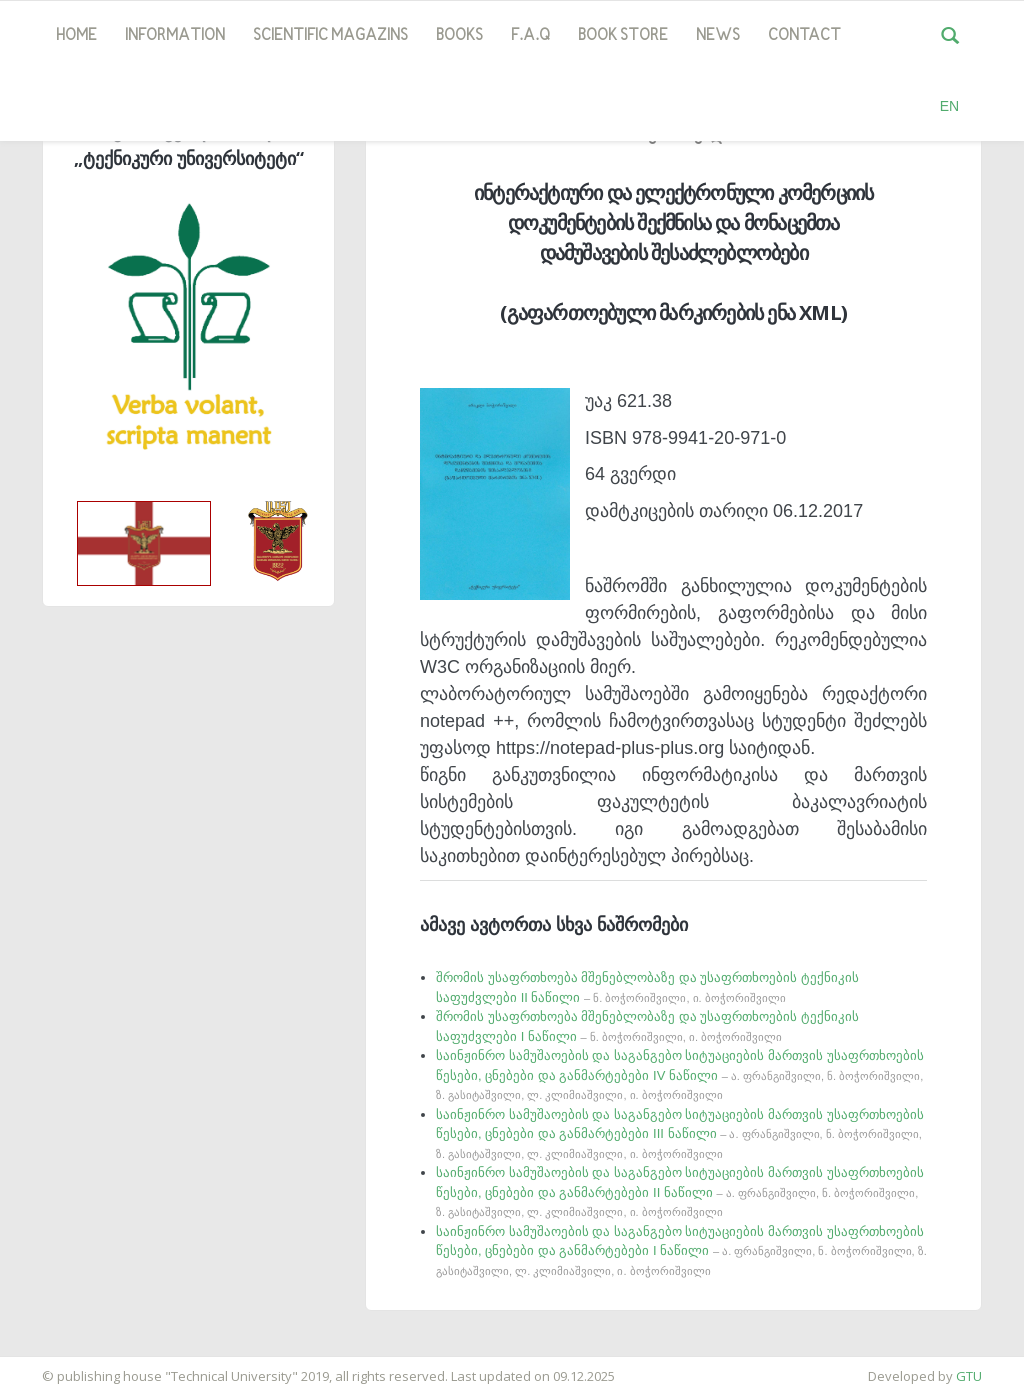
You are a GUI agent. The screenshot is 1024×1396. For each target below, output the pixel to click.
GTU (969, 1376)
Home (76, 36)
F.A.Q (530, 36)
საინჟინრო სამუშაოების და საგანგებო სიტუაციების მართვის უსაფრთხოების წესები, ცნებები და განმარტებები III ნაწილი (680, 1133)
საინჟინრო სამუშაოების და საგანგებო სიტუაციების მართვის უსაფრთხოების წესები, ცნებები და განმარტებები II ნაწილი (680, 1191)
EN (949, 106)
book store (623, 36)
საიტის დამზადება (59, 1366)
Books (459, 36)
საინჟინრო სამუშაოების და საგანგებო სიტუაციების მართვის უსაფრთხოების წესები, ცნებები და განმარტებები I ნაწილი (681, 1250)
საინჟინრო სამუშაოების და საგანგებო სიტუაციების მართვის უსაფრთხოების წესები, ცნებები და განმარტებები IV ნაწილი (680, 1074)
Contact (804, 36)
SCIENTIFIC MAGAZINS (330, 36)
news (718, 36)
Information (175, 36)
